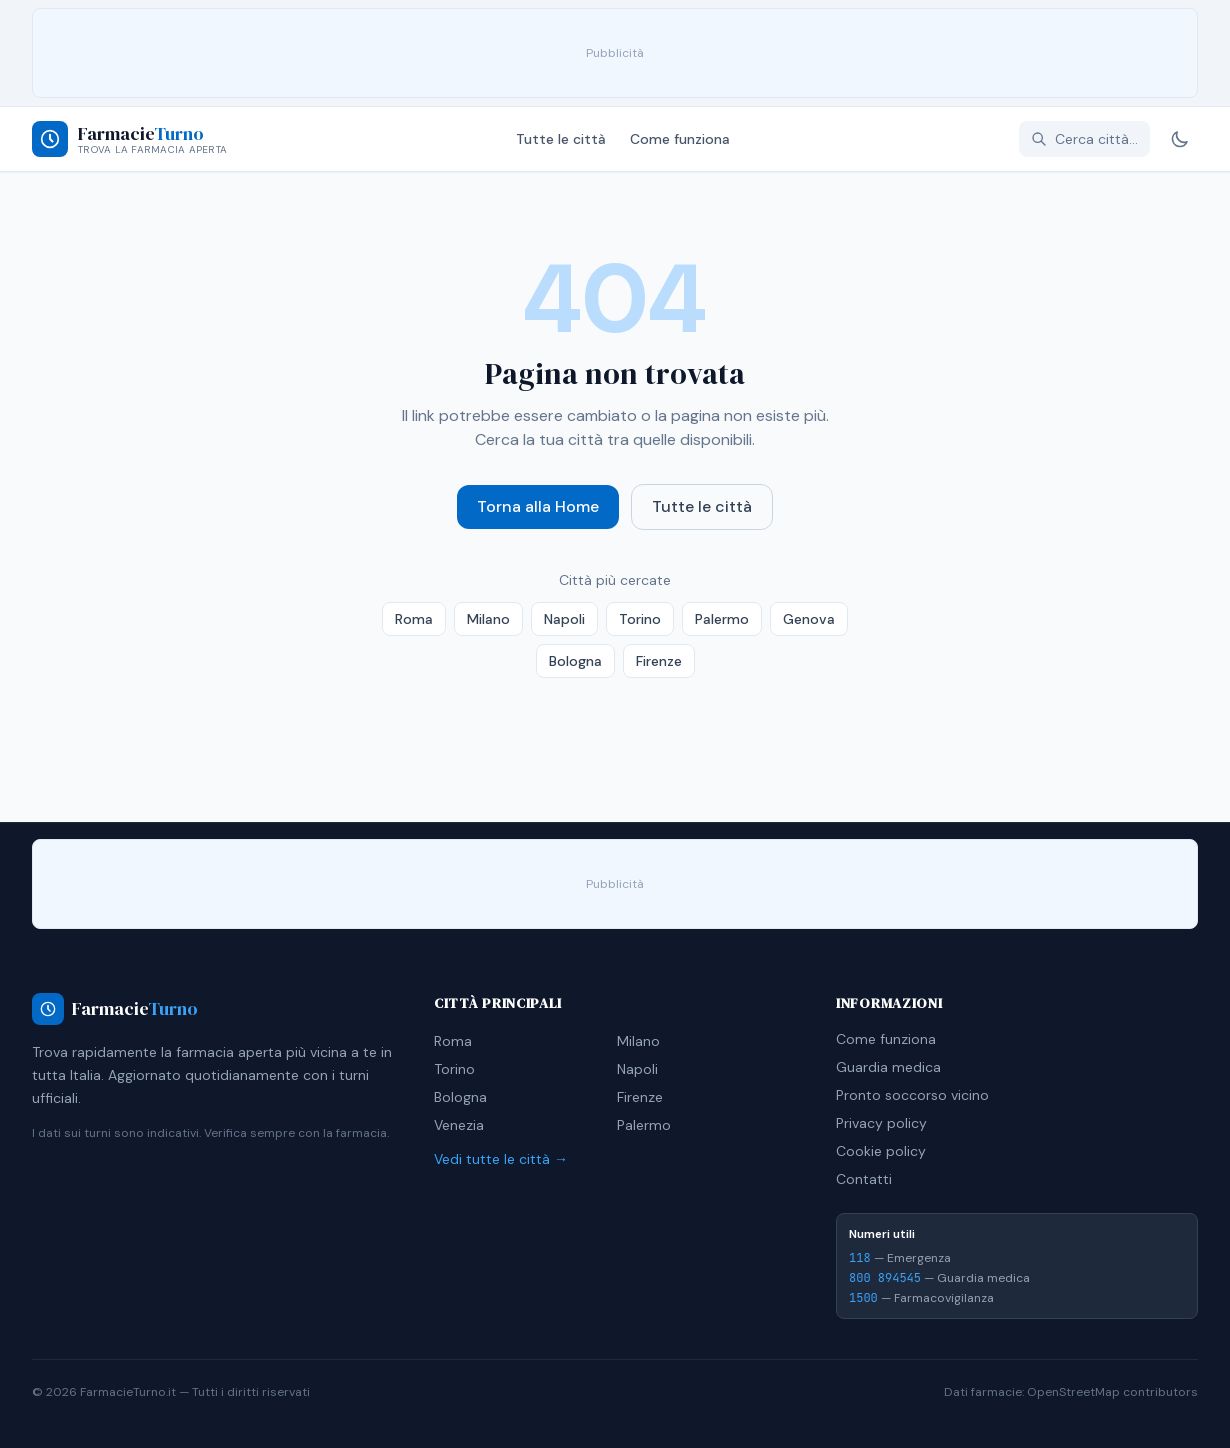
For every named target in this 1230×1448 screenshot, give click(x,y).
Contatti (864, 1179)
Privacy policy (881, 1123)
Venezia (459, 1125)
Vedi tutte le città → (501, 1159)
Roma (414, 619)
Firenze (659, 661)
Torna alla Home (538, 506)
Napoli (564, 619)
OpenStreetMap (1073, 1392)
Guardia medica (888, 1067)
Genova (809, 619)
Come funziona (680, 139)
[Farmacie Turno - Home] (129, 139)
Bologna (575, 661)
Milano (488, 619)
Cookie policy (881, 1151)
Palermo (722, 619)
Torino (640, 619)
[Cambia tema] (1180, 139)
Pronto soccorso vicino (912, 1095)
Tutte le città (561, 139)
